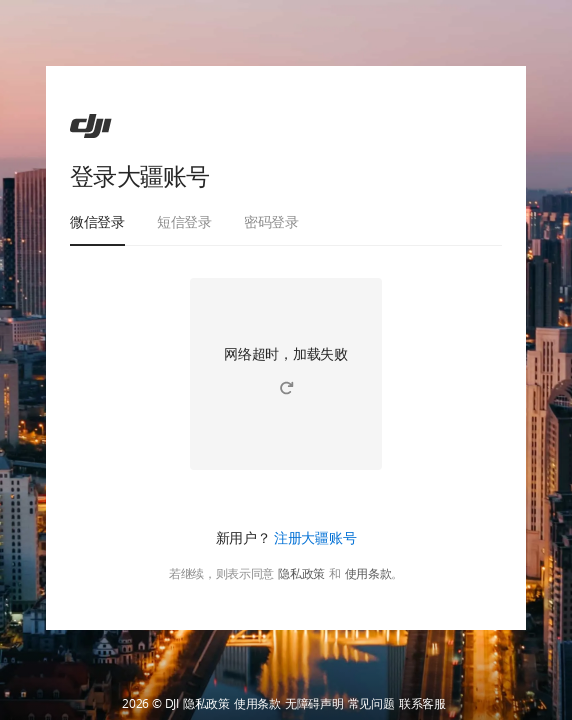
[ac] (91, 126)
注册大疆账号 (315, 537)
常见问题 (371, 704)
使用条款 (368, 574)
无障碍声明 (314, 704)
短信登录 (184, 221)
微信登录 (97, 221)
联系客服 (422, 704)
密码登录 (271, 221)
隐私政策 (301, 574)
